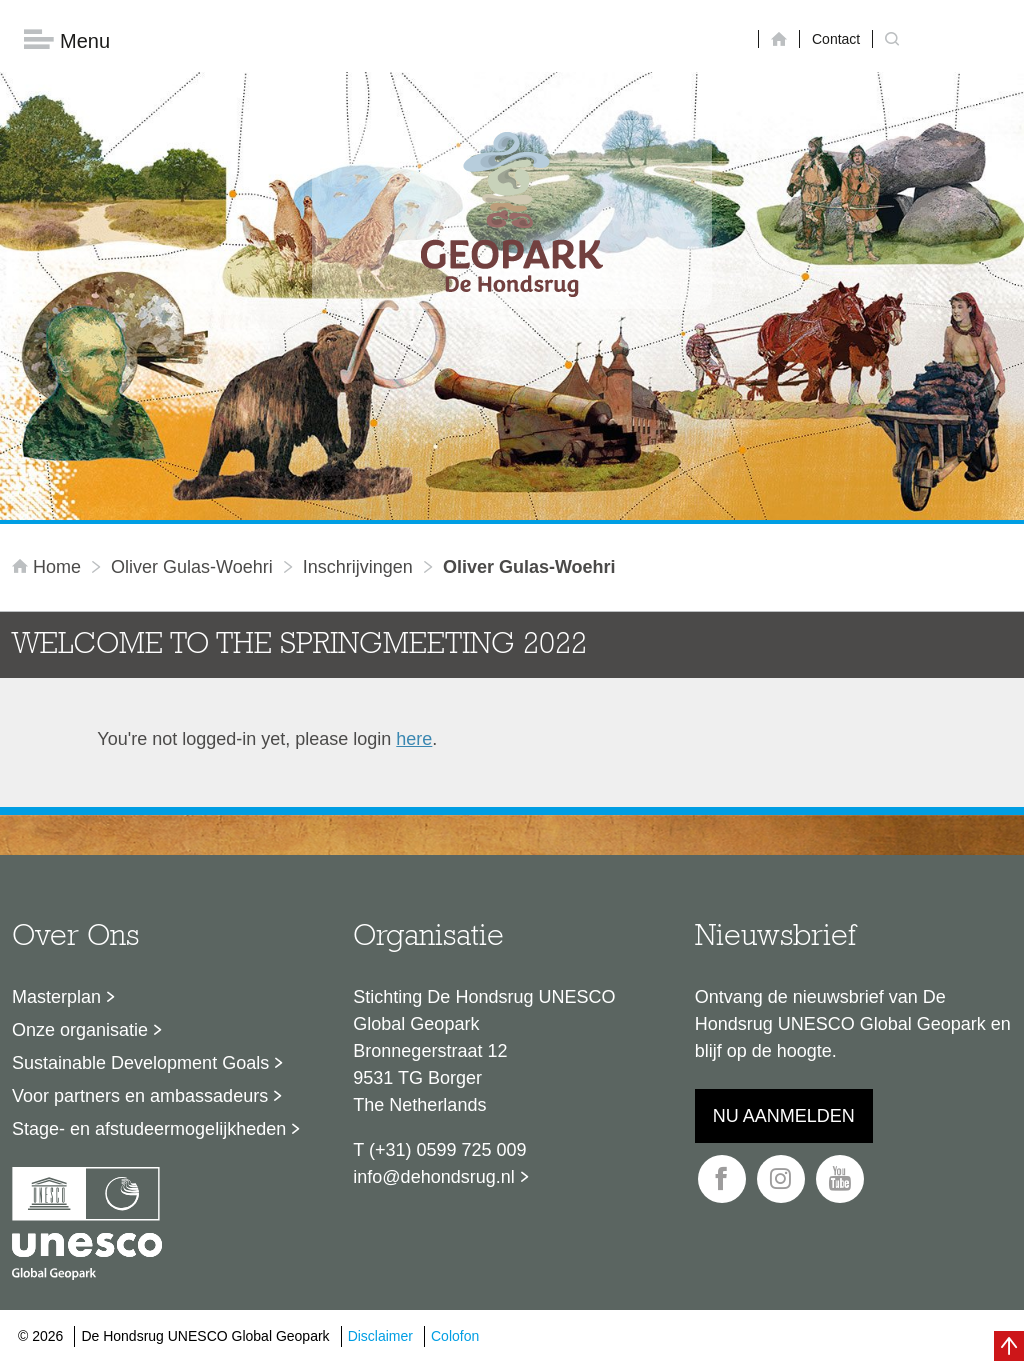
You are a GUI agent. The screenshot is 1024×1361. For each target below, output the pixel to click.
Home (49, 567)
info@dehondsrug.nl (433, 1177)
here (414, 739)
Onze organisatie (80, 1030)
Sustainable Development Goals (140, 1063)
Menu (67, 40)
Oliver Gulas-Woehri (192, 567)
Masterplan (56, 997)
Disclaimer (380, 1336)
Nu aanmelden (784, 1116)
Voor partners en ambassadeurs (140, 1096)
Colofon (455, 1336)
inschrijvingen (358, 567)
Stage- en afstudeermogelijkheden (149, 1129)
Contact (836, 39)
